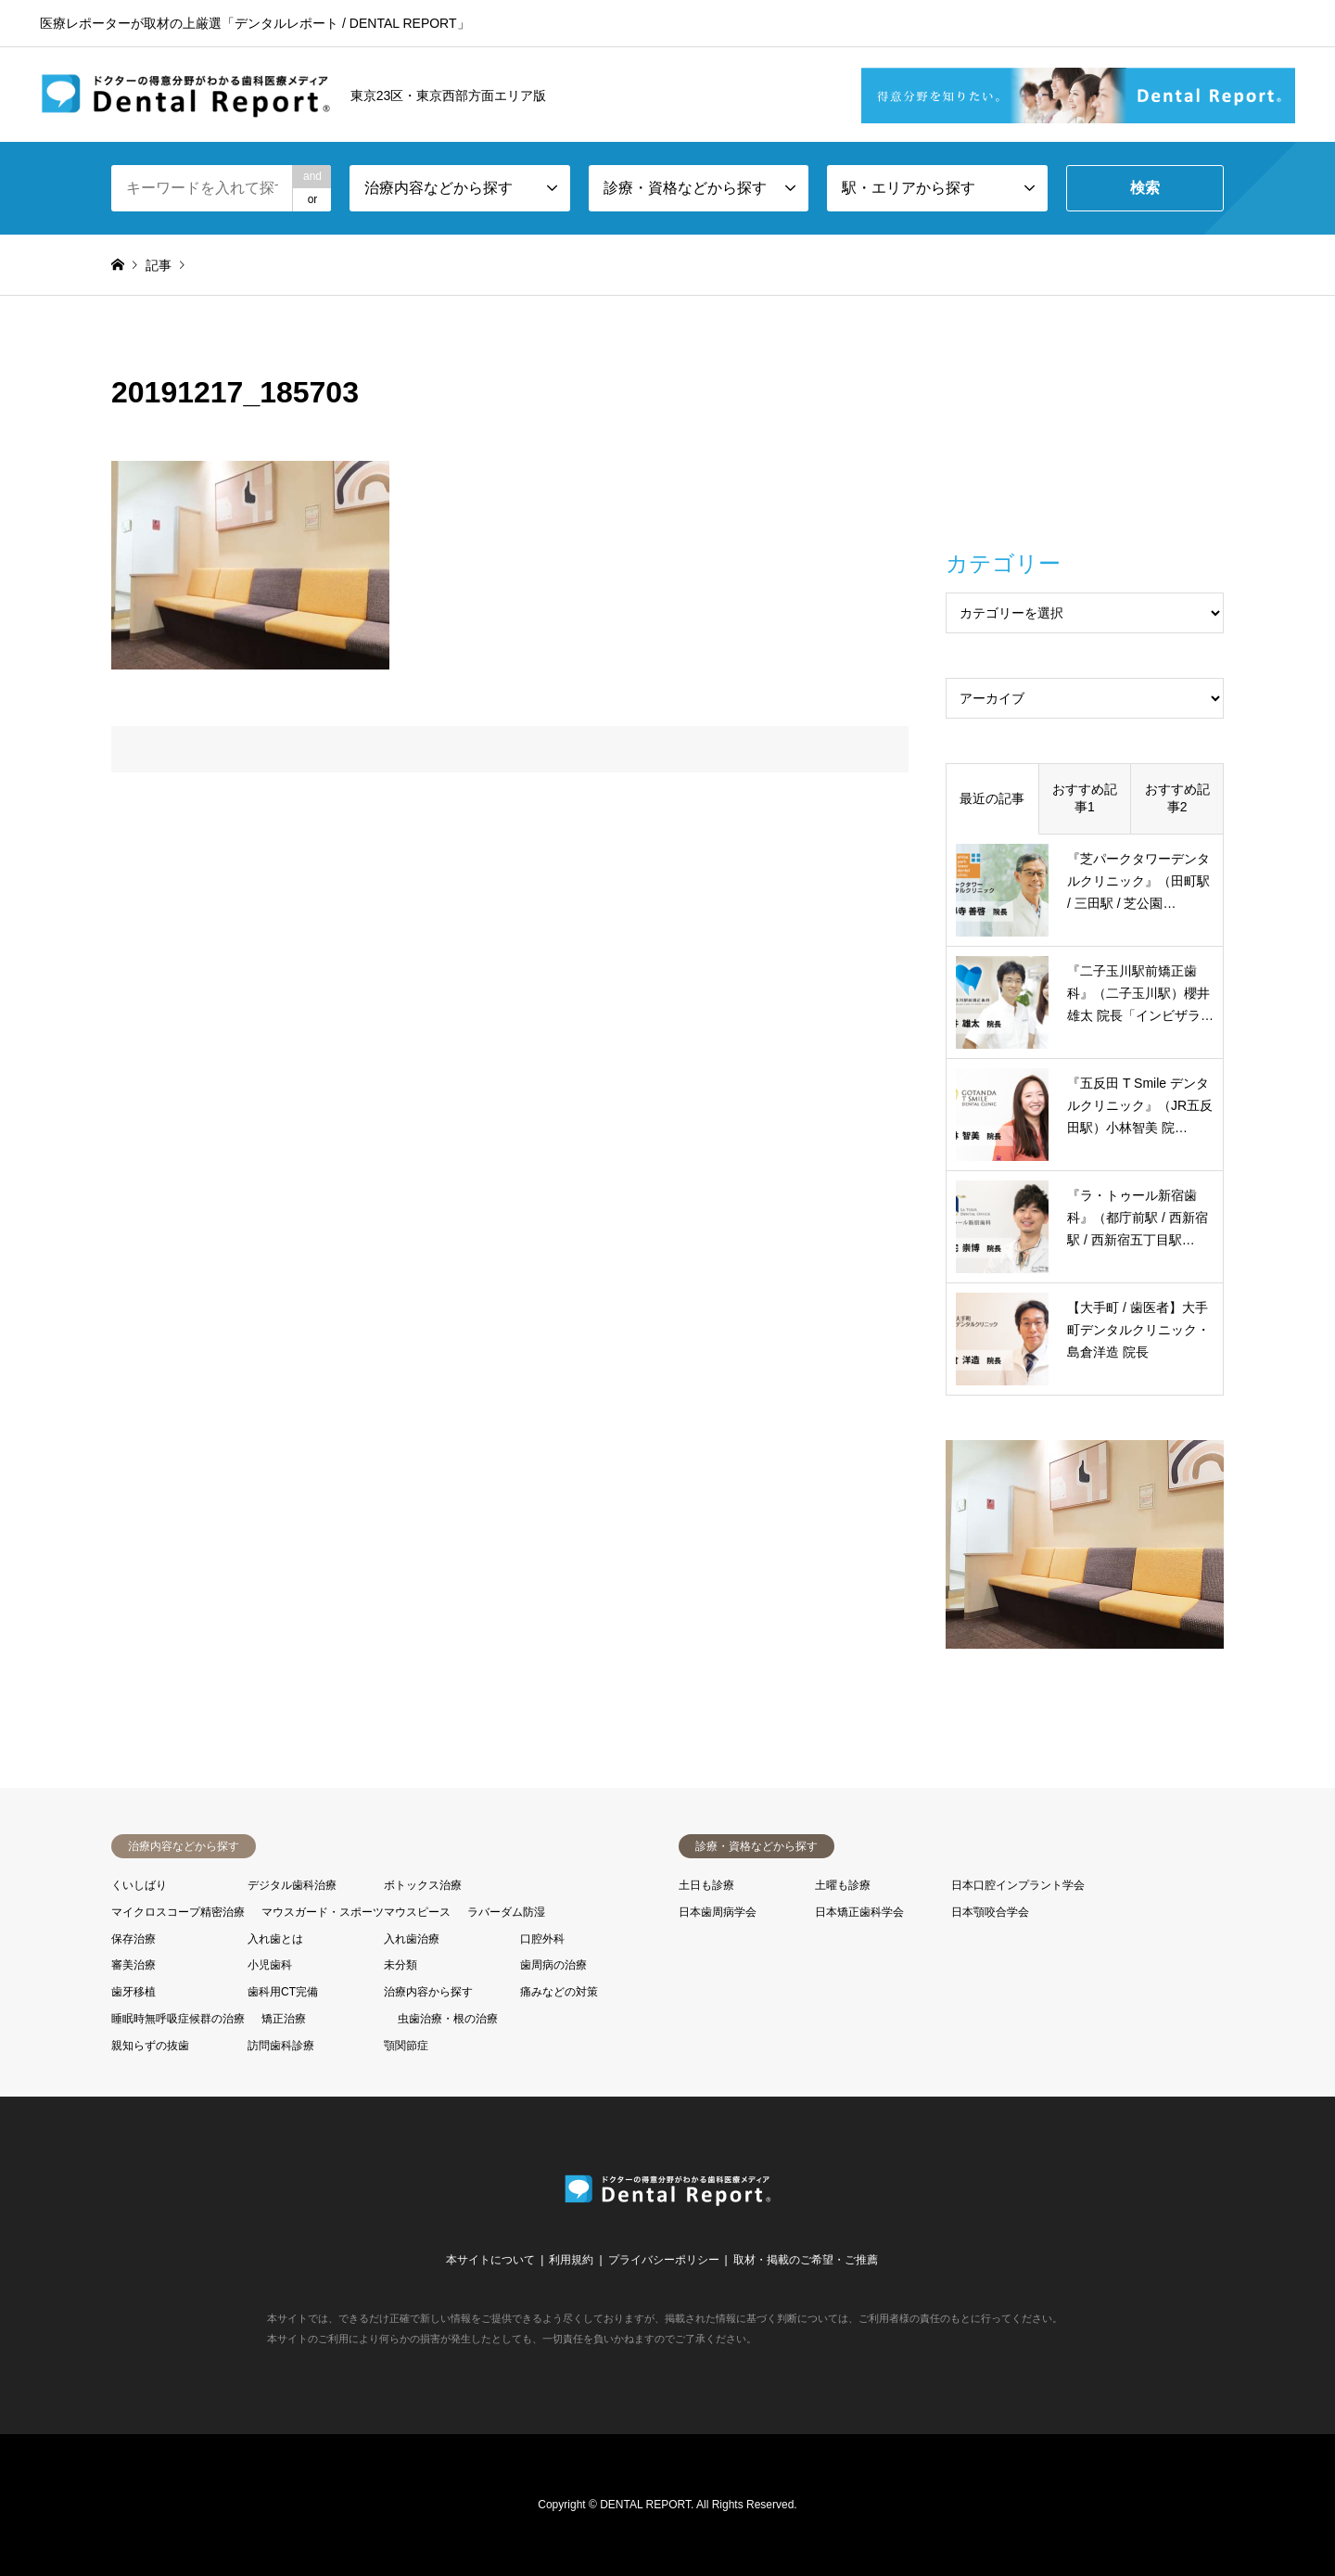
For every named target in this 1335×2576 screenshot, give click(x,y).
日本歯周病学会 (717, 1912)
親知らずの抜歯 (150, 2045)
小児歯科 (270, 1964)
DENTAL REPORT (645, 2504)
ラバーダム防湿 (506, 1912)
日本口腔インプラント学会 (1018, 1885)
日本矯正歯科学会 (859, 1912)
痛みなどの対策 (559, 1991)
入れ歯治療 (411, 1938)
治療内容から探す (428, 1991)
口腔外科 (542, 1938)
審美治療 (133, 1964)
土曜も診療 (843, 1885)
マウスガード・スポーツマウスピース (356, 1912)
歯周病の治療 (553, 1964)
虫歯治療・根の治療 (448, 2018)
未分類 (400, 1964)
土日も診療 (706, 1885)
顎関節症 (406, 2045)
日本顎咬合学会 (990, 1912)
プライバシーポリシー (663, 2259)
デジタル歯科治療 (292, 1885)
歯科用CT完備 (283, 1991)
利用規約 (571, 2259)
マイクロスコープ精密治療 (178, 1912)
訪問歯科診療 (281, 2045)
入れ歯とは (275, 1938)
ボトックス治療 (423, 1885)
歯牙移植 (133, 1991)
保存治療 (133, 1938)
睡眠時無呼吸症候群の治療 (178, 2018)
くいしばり (139, 1885)
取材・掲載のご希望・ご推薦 (805, 2259)
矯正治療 (283, 2018)
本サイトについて (490, 2259)
